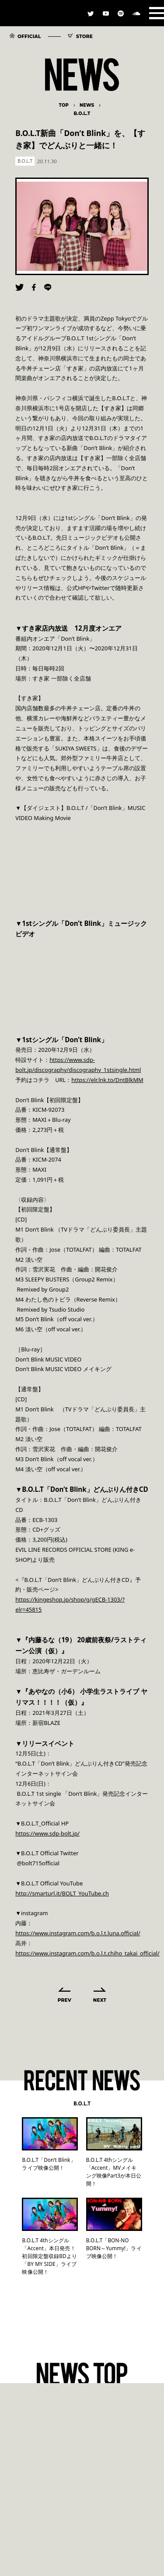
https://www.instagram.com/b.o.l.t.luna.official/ (77, 1933)
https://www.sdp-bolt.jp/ (47, 1833)
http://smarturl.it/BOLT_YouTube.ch (62, 1893)
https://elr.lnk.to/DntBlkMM (107, 1080)
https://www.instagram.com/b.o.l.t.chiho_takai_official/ (87, 1953)
